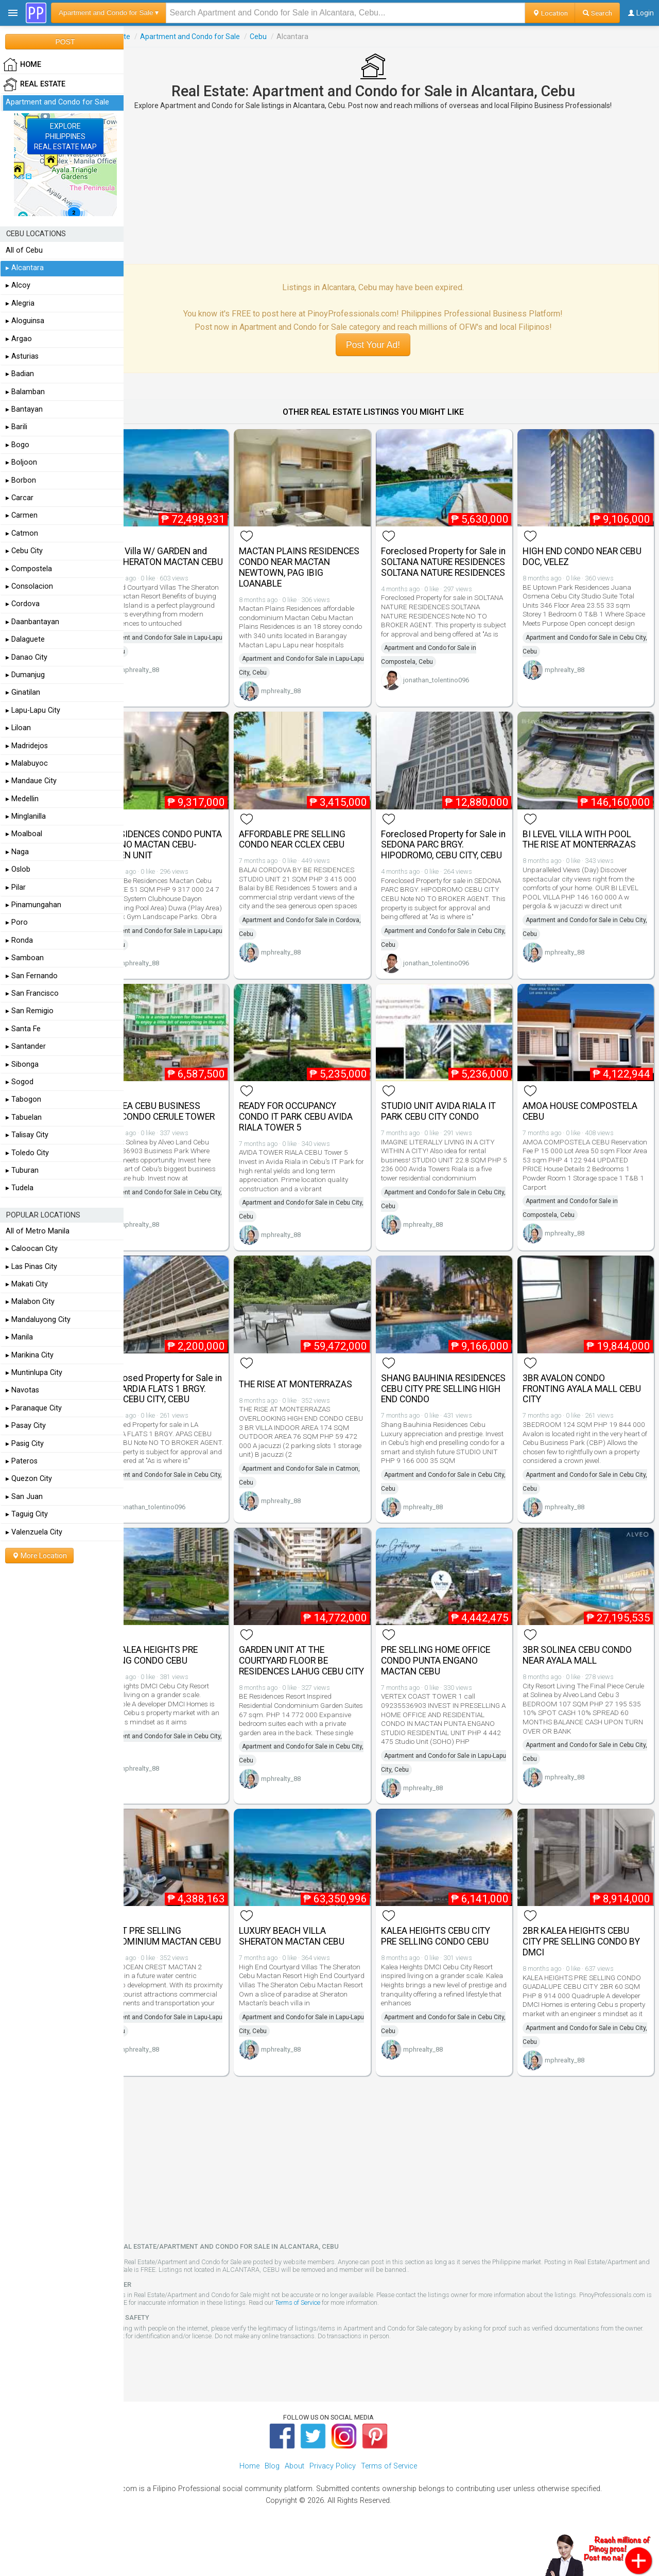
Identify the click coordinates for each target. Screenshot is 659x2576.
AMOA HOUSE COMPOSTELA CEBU (589, 1120)
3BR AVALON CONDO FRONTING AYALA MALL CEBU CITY (579, 1401)
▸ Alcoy (18, 285)
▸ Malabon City (30, 1301)
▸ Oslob (18, 869)
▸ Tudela (19, 1188)
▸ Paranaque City (34, 1408)
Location (550, 13)
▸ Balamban (25, 391)
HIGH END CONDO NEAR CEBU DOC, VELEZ (579, 550)
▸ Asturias (22, 356)
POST (65, 42)
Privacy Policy (332, 2504)
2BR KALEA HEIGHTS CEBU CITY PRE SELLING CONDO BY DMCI (585, 1971)
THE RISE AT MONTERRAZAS (323, 1396)
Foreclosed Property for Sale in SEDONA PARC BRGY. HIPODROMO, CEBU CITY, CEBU (457, 846)
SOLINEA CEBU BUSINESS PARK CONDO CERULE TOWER (185, 1126)
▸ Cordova (23, 603)
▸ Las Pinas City (31, 1266)
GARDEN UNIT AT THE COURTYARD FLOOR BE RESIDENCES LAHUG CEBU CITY (319, 1691)
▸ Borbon (21, 480)
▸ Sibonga (22, 1064)
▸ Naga (17, 852)
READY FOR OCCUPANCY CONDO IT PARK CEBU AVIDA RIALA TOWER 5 (323, 1126)
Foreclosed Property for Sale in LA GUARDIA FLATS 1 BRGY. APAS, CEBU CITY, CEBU (192, 1406)
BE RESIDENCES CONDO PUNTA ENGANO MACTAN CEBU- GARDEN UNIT (185, 841)
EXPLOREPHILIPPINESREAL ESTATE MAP (65, 136)
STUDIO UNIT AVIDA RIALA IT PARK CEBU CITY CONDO (456, 1120)
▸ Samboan (25, 958)
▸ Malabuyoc (27, 763)
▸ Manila (19, 1337)
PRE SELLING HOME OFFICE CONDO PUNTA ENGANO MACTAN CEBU (453, 1686)
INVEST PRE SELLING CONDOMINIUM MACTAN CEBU (184, 1971)
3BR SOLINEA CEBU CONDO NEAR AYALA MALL (586, 1680)
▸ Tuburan (22, 1170)
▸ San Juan (24, 1496)
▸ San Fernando (32, 976)
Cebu (294, 36)
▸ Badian (20, 373)
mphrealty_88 (176, 682)
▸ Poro (17, 922)
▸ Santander (26, 1046)
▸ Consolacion (29, 586)
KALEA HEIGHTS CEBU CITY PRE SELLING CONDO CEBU (453, 1965)
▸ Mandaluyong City (38, 1319)
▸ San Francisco (32, 993)
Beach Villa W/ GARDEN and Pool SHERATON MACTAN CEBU (189, 556)
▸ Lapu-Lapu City (33, 710)
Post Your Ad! (391, 345)
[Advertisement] (391, 187)
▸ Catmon (22, 533)
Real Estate (148, 36)
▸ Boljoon (21, 462)
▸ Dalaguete (25, 639)
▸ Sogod (19, 1082)
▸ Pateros (22, 1461)
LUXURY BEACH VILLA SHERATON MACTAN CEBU (319, 1965)
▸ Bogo (17, 444)
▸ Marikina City (30, 1355)
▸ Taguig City (27, 1514)
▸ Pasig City (25, 1443)
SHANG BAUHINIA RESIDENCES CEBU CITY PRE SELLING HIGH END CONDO (455, 1401)
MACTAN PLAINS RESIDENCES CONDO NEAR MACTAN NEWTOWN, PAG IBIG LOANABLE (320, 561)
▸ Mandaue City (31, 781)
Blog (272, 2504)
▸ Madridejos (27, 746)
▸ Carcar (19, 497)
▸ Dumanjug (25, 675)
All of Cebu (24, 250)
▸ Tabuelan (24, 1117)
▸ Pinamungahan (33, 905)
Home (249, 2504)
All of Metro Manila (38, 1231)
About (294, 2504)
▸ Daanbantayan (32, 621)
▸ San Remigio (30, 1011)
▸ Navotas (22, 1390)
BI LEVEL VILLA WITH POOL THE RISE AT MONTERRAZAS (588, 835)
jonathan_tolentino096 (454, 693)
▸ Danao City (26, 657)
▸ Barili (16, 426)
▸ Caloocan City (32, 1248)
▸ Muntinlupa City (34, 1372)
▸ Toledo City (27, 1153)
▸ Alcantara (25, 267)
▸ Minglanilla (26, 816)
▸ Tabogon (23, 1099)
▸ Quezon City (29, 1478)
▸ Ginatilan (23, 692)
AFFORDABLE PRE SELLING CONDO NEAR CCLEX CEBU (320, 835)
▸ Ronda (19, 940)
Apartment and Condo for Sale (226, 36)
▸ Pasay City (26, 1425)
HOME (22, 65)
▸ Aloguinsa (25, 320)
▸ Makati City (27, 1284)
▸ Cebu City (24, 550)
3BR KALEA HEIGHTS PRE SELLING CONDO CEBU (184, 1680)
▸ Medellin (22, 799)
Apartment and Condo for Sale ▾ (109, 12)
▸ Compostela (29, 568)
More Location (39, 1555)
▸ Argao (19, 338)
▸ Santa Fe (23, 1029)
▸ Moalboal (24, 834)
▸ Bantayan (24, 409)
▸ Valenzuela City (34, 1532)
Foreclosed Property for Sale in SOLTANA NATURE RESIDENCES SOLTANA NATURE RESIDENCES (457, 561)
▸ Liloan (18, 728)
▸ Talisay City (27, 1135)
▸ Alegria (20, 303)
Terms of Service (408, 2341)
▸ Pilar (16, 887)
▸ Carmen (22, 515)
